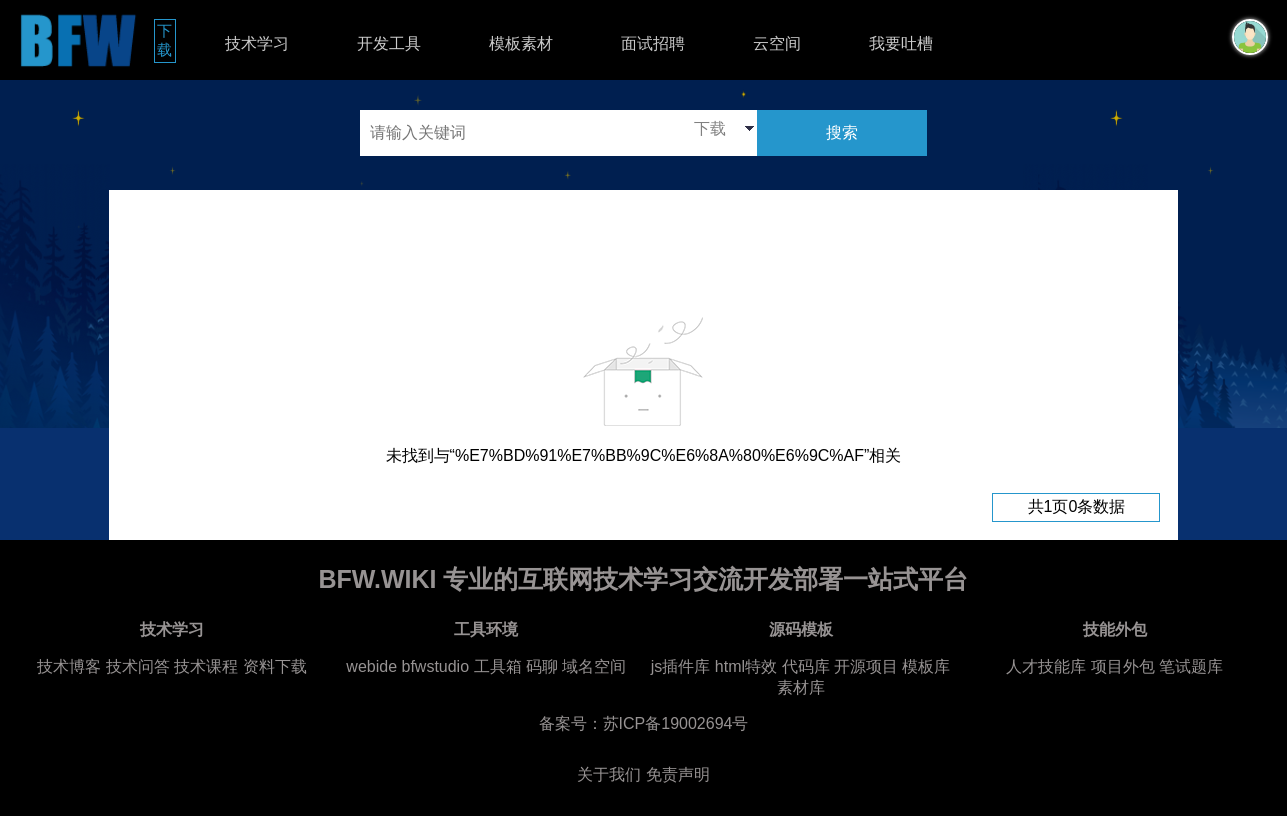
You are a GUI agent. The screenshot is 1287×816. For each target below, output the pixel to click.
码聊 (542, 666)
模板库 (926, 666)
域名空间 (594, 666)
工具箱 (498, 666)
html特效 (746, 666)
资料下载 (275, 666)
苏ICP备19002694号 (676, 723)
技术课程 (206, 666)
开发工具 (389, 43)
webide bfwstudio (409, 666)
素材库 (801, 687)
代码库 (806, 666)
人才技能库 (1046, 666)
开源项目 (866, 666)
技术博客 (69, 666)
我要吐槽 (901, 43)
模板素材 (521, 43)
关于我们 (609, 774)
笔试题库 (1191, 666)
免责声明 (678, 774)
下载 (166, 40)
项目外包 (1123, 666)
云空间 (777, 43)
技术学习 (257, 43)
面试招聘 (653, 43)
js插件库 (681, 666)
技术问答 (138, 666)
